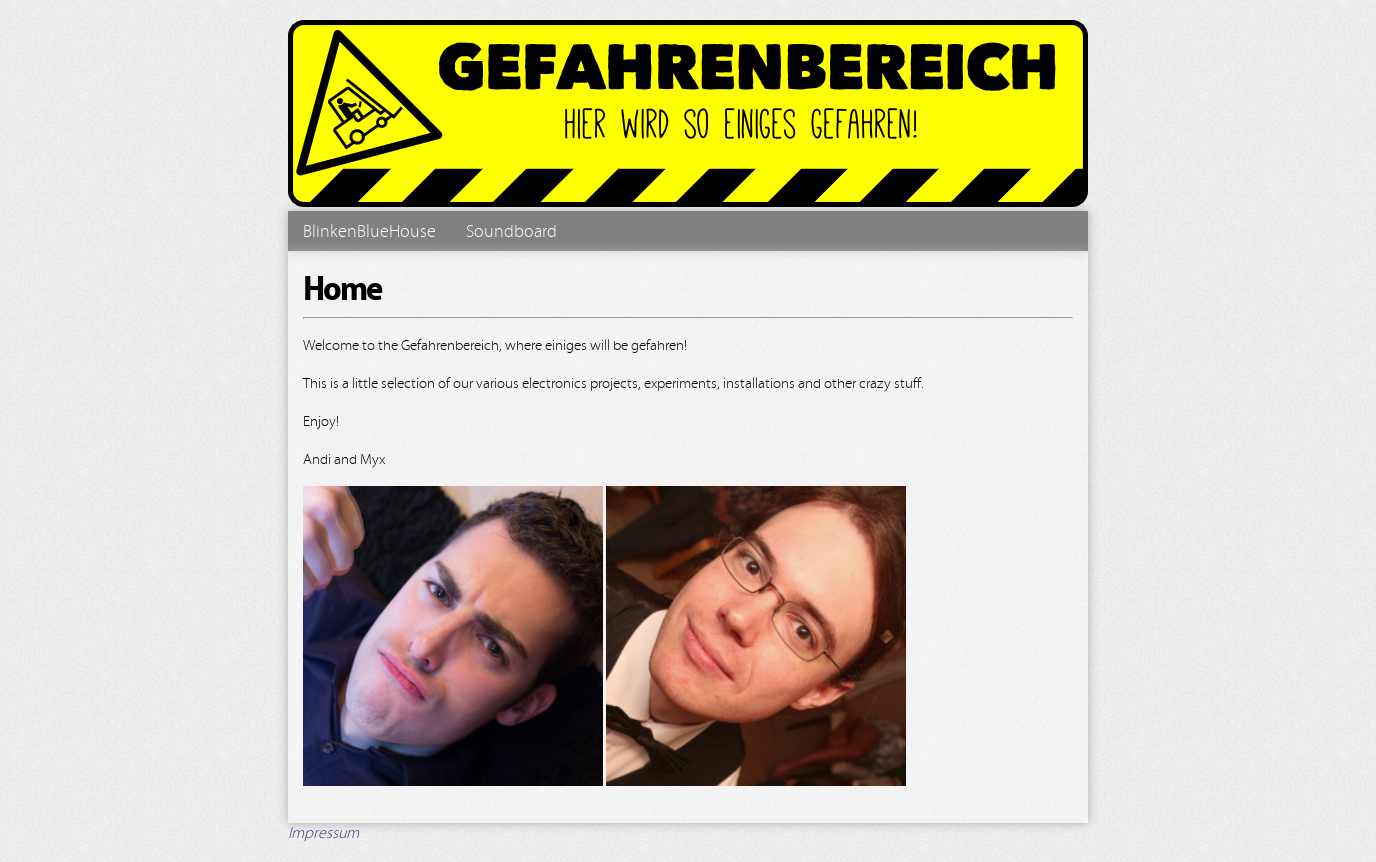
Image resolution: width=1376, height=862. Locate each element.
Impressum (323, 832)
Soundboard (511, 231)
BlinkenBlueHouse (369, 231)
